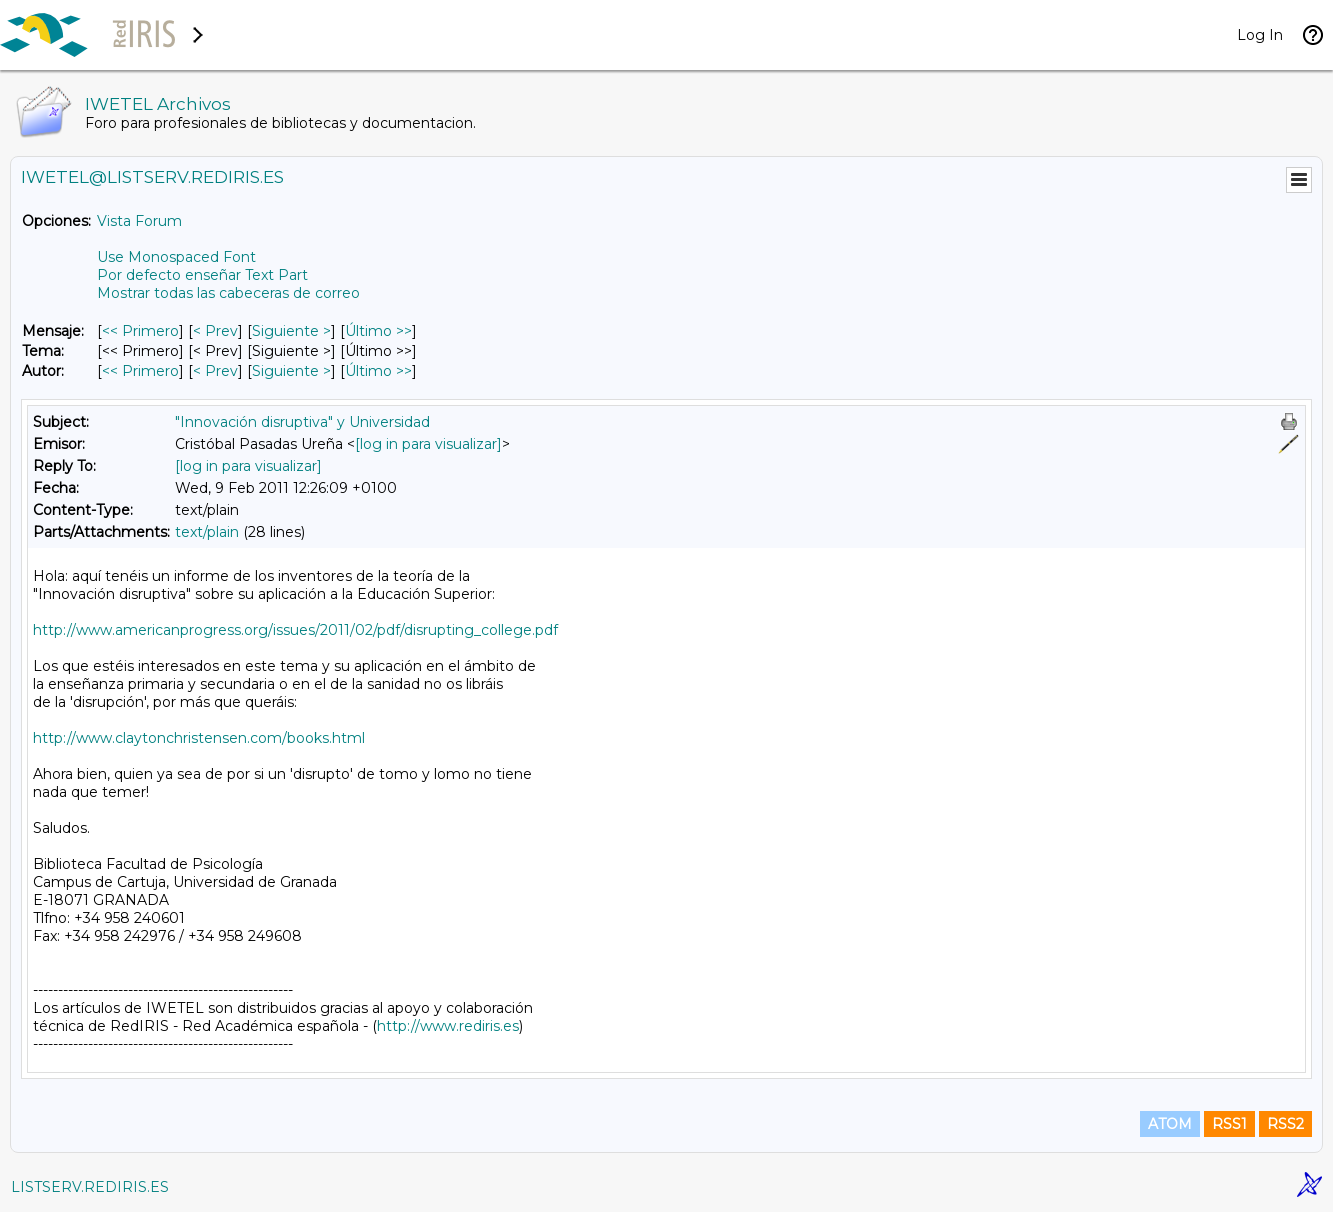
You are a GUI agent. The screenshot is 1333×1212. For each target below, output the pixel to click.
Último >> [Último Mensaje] (378, 331)
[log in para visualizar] (428, 444)
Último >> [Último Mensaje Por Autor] (378, 371)
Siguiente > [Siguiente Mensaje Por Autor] (291, 371)
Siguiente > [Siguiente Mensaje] (291, 331)
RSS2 (1285, 1124)
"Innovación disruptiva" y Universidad (302, 422)
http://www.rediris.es (448, 1026)
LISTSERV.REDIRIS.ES (90, 1187)
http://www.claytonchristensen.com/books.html (199, 738)
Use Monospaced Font (176, 257)
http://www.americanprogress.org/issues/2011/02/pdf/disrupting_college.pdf (295, 630)
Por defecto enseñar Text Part (202, 275)
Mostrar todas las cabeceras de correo (228, 293)
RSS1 (1229, 1124)
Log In (1260, 35)
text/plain (207, 532)
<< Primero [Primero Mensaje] (140, 331)
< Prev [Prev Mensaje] (215, 331)
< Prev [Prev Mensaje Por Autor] (215, 371)
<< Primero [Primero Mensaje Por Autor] (140, 371)
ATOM (1170, 1124)
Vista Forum (139, 221)
